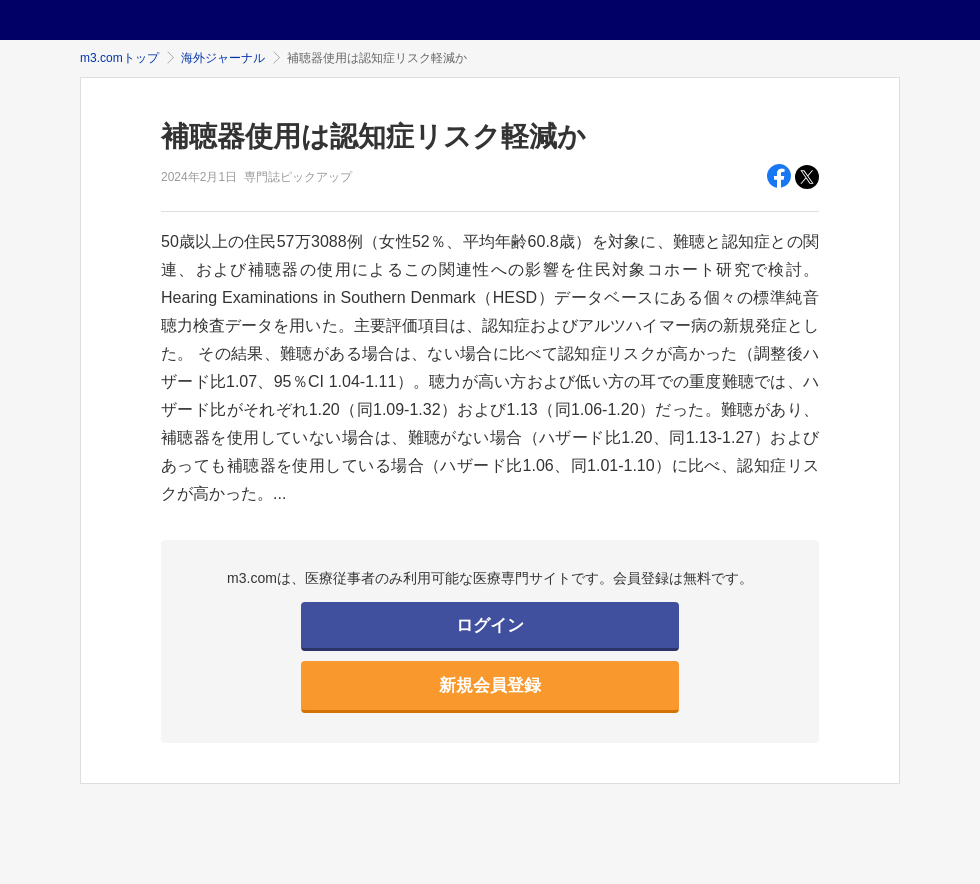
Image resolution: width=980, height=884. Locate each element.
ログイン (490, 625)
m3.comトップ (119, 58)
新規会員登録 (490, 685)
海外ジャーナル (223, 58)
